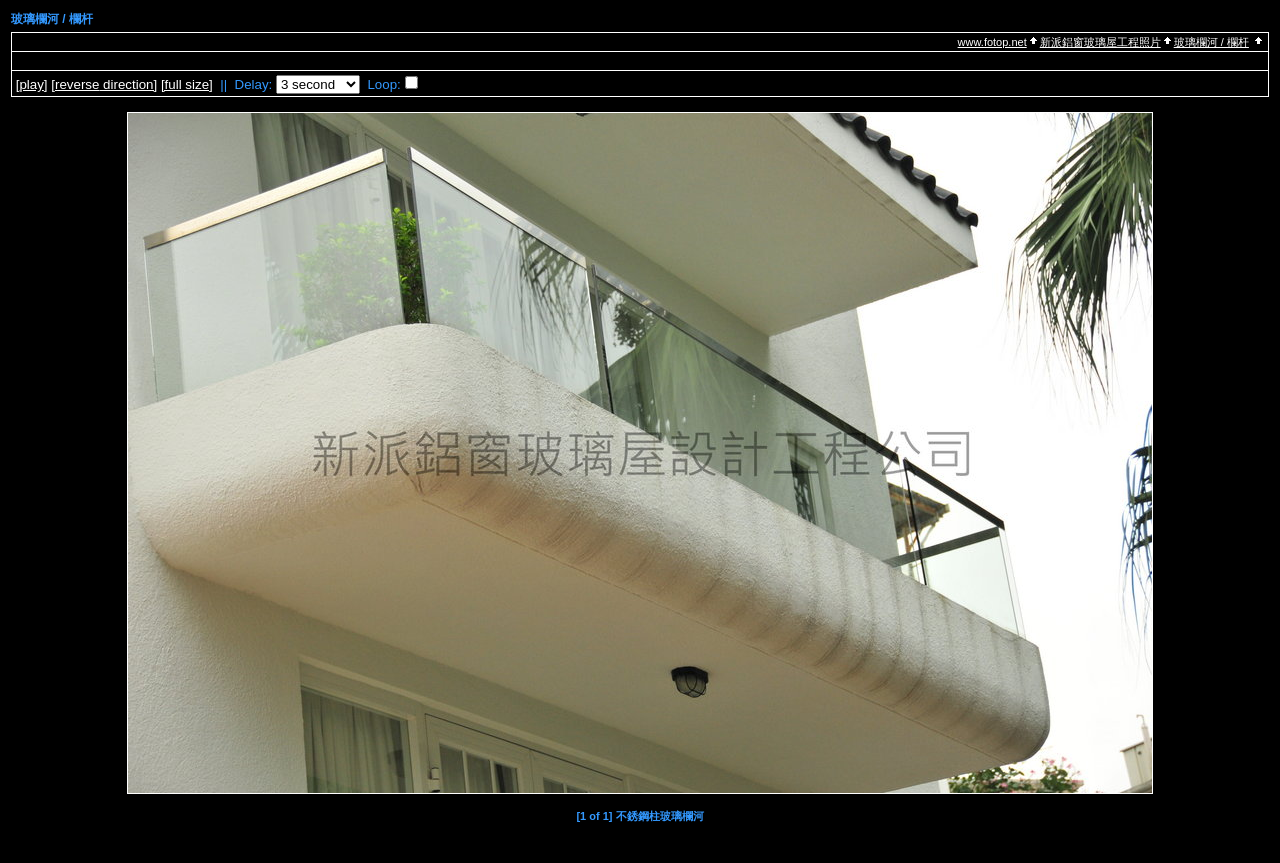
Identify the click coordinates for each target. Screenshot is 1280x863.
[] (32, 84)
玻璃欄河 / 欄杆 (1211, 42)
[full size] (187, 84)
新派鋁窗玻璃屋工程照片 (1100, 42)
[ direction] (104, 84)
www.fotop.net (992, 42)
